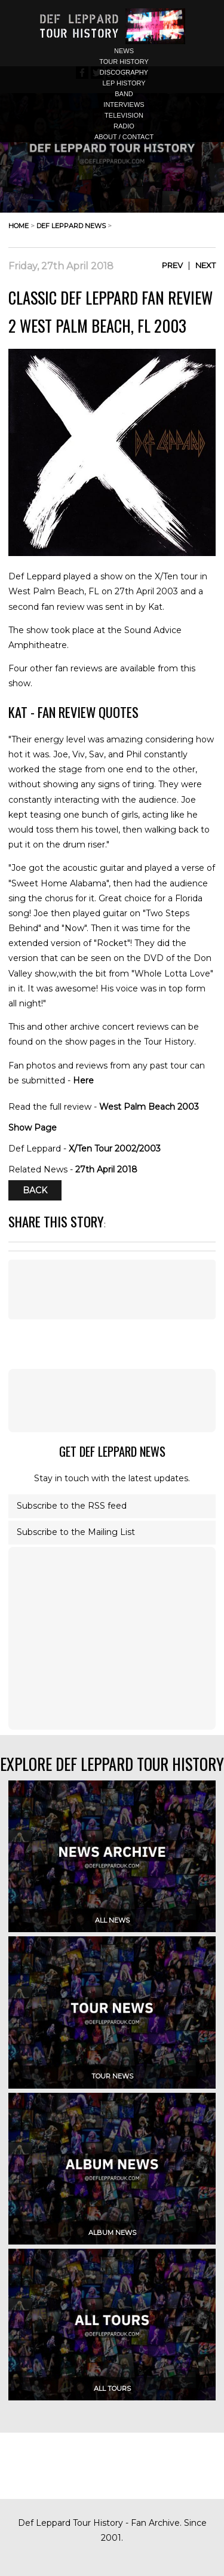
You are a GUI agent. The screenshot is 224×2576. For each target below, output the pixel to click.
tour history (124, 61)
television (124, 115)
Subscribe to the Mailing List (76, 1532)
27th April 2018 (106, 1169)
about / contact (124, 136)
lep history (123, 83)
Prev (172, 265)
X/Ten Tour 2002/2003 (115, 1148)
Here (83, 1080)
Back (35, 1190)
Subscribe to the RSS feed (72, 1505)
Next (205, 265)
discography (124, 72)
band (124, 93)
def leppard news (71, 226)
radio (123, 126)
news (124, 50)
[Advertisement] (112, 1401)
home (18, 226)
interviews (123, 104)
